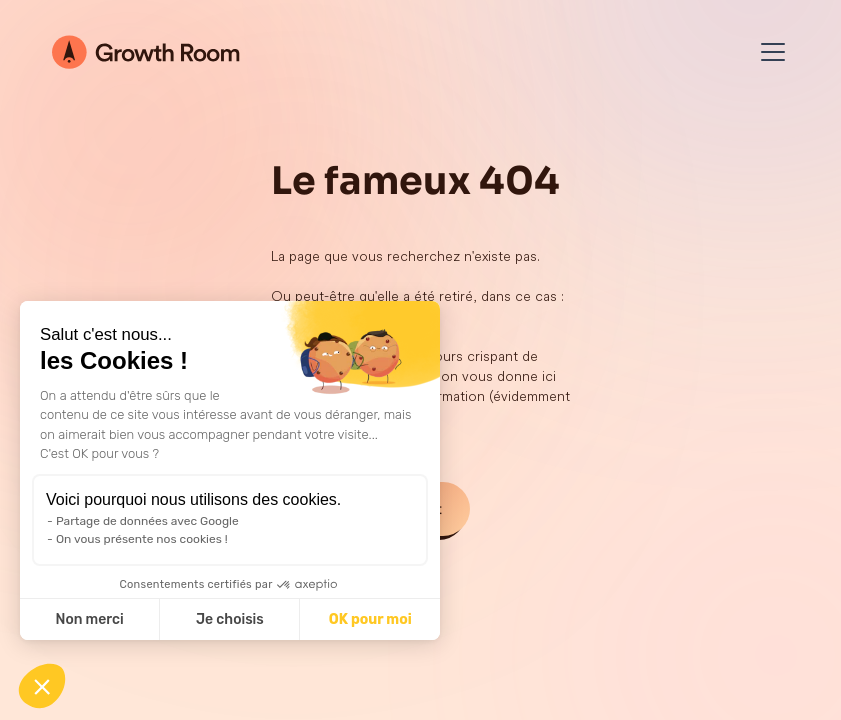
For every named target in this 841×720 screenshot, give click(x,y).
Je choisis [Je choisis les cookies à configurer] (230, 619)
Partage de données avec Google (147, 521)
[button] (42, 686)
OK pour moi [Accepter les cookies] (370, 619)
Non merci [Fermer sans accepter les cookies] (89, 619)
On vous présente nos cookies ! (142, 539)
